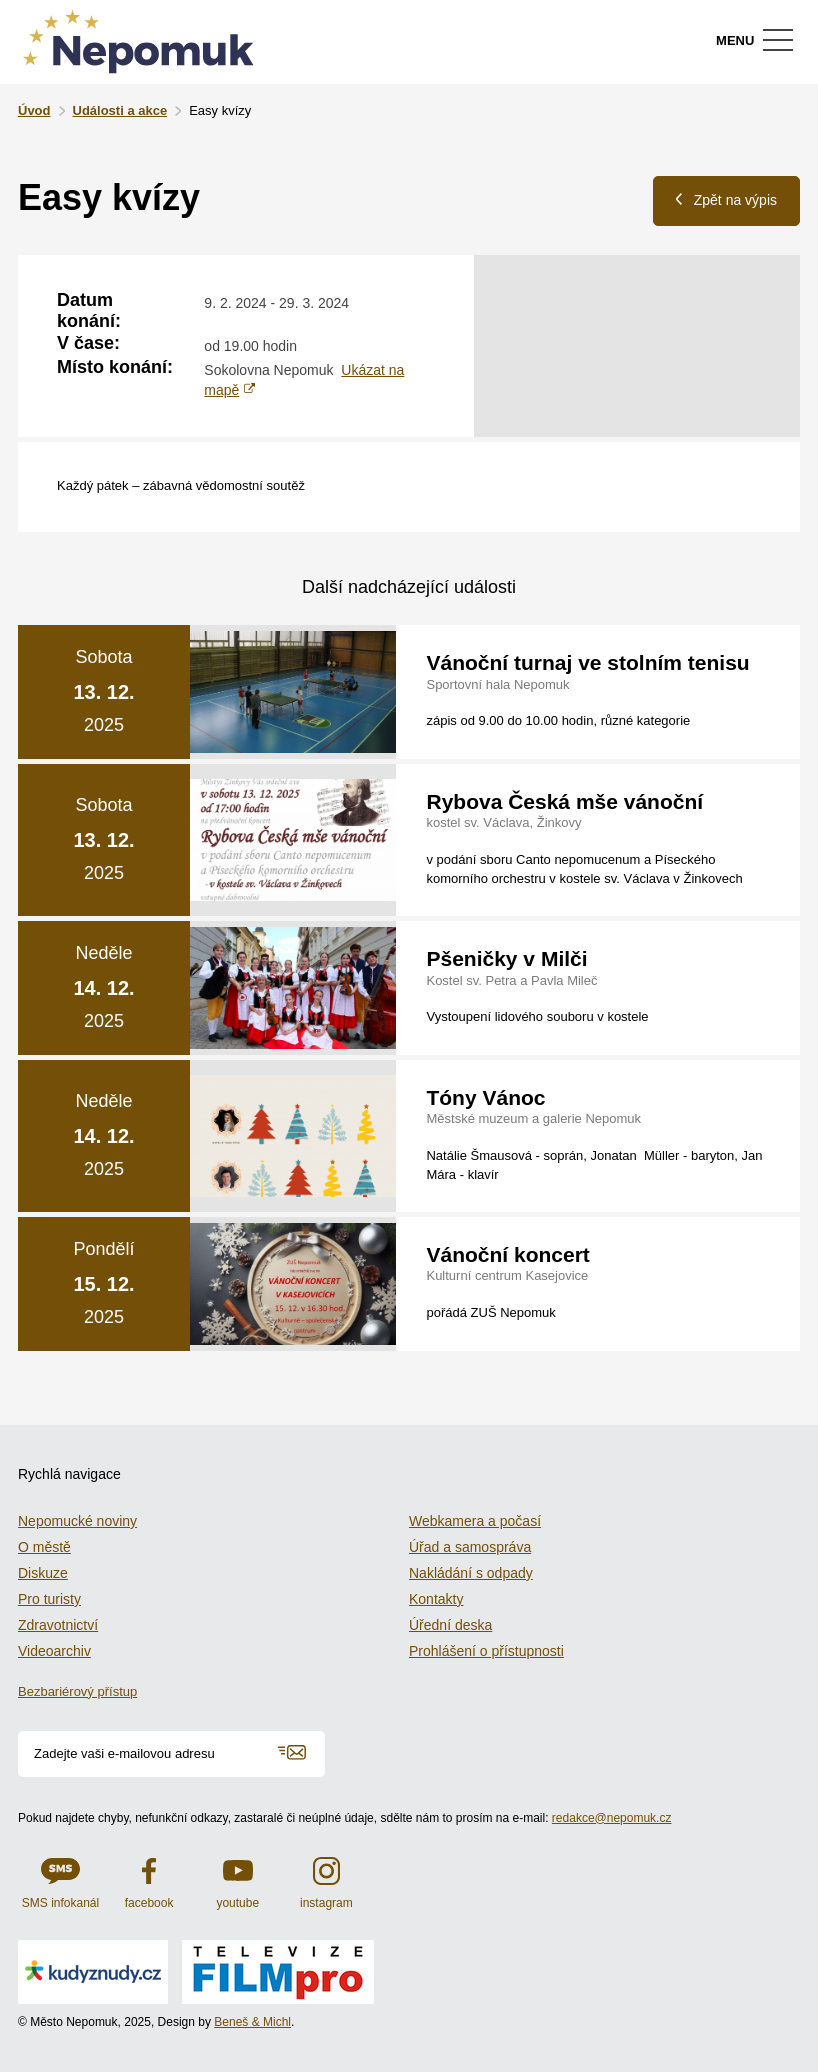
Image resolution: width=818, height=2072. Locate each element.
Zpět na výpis (726, 199)
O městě (44, 1547)
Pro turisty (49, 1599)
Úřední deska (450, 1625)
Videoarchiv (54, 1651)
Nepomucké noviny (77, 1521)
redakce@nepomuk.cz (612, 1818)
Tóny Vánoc (485, 1097)
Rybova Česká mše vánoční (564, 801)
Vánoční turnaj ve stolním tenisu (587, 662)
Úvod (34, 110)
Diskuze (43, 1573)
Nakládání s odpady (471, 1573)
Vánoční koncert (507, 1254)
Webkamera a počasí (475, 1521)
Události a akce (120, 110)
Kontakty (436, 1599)
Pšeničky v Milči (506, 958)
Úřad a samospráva (470, 1547)
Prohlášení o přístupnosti (486, 1651)
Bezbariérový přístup (77, 1691)
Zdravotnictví (58, 1625)
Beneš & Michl (252, 2022)
